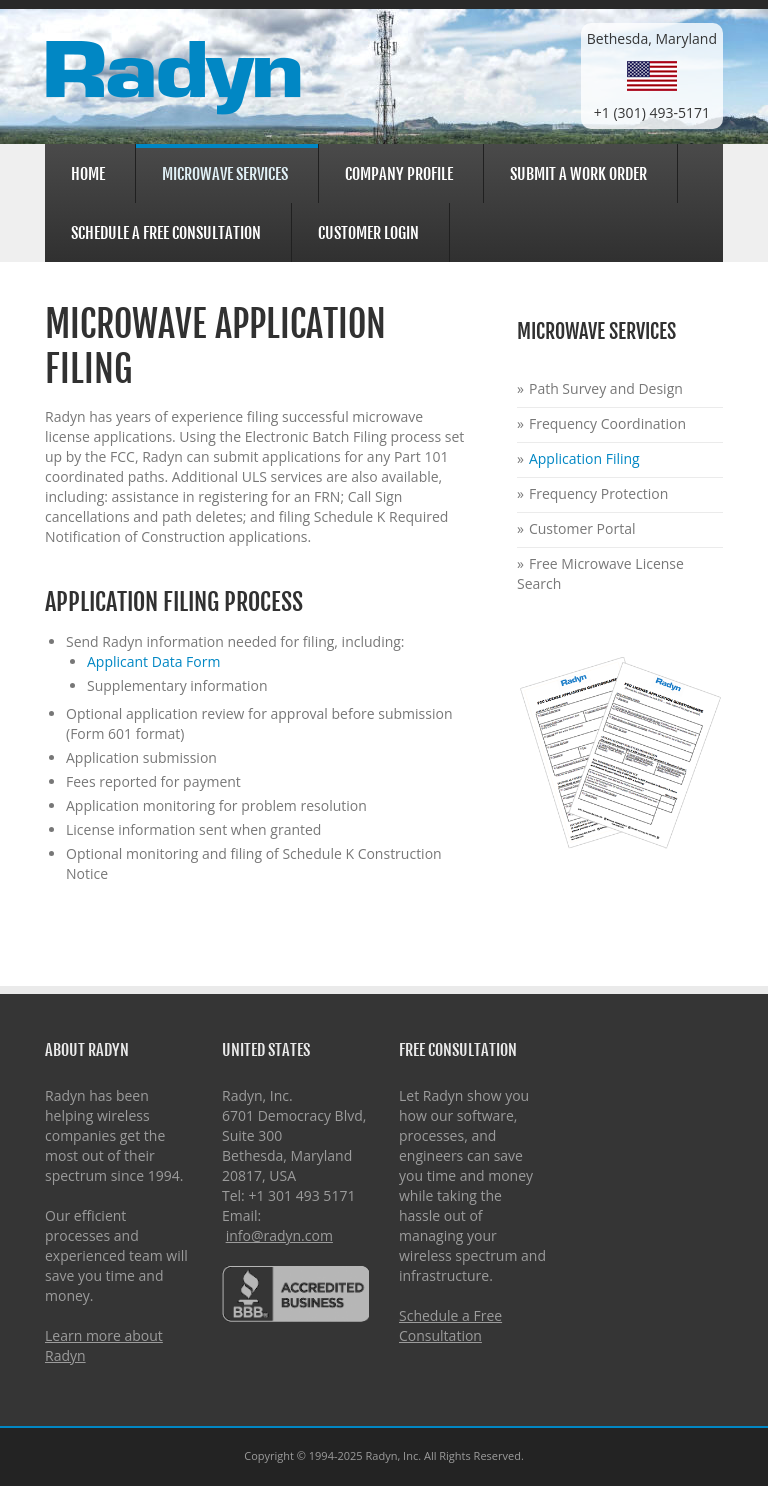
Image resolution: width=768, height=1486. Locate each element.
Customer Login (365, 230)
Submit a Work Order (578, 174)
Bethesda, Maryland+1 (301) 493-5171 (652, 75)
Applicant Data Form (153, 661)
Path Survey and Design (606, 388)
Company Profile (396, 171)
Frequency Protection (598, 493)
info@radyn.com (279, 1235)
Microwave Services (222, 173)
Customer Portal (582, 528)
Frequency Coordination (607, 423)
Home (88, 174)
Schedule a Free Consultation (166, 233)
